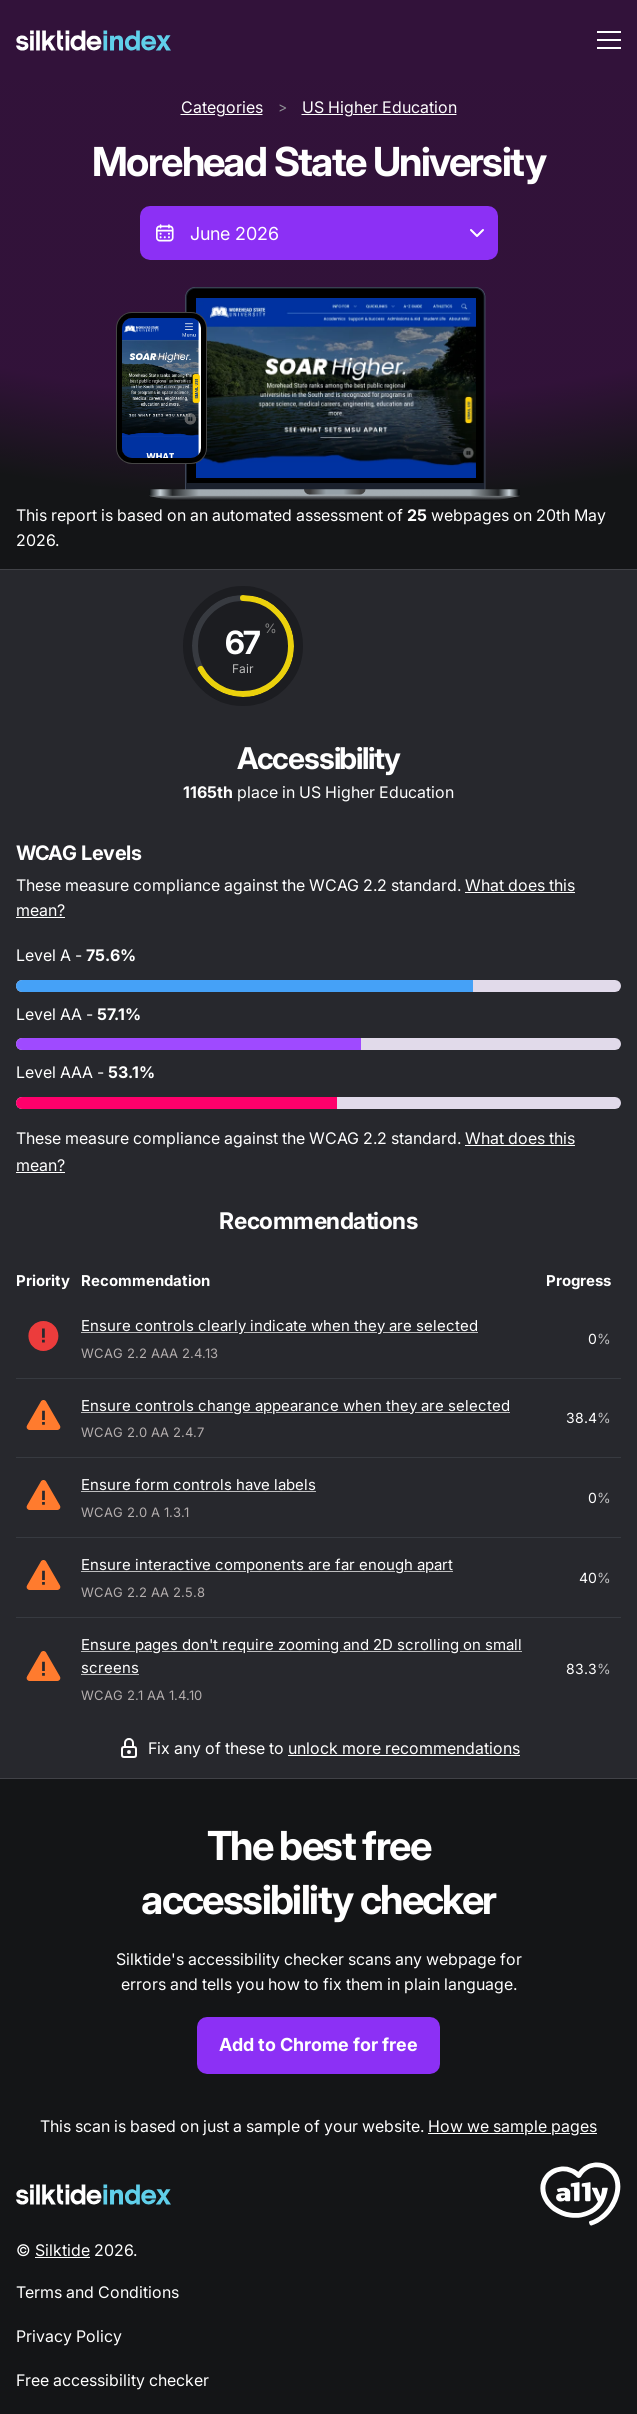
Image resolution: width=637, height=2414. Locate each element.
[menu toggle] (609, 40)
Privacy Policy (69, 2336)
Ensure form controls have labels (198, 1484)
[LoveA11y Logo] (580, 2197)
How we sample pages (512, 2126)
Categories (222, 107)
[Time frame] (319, 233)
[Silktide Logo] (93, 2194)
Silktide (62, 2250)
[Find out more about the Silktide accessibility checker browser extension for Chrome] (318, 1946)
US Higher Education (379, 107)
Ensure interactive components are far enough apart (267, 1564)
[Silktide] (93, 40)
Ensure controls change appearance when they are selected (295, 1405)
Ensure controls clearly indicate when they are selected (279, 1325)
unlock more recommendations (404, 1748)
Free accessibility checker (112, 2380)
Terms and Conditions (97, 2292)
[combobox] (319, 233)
